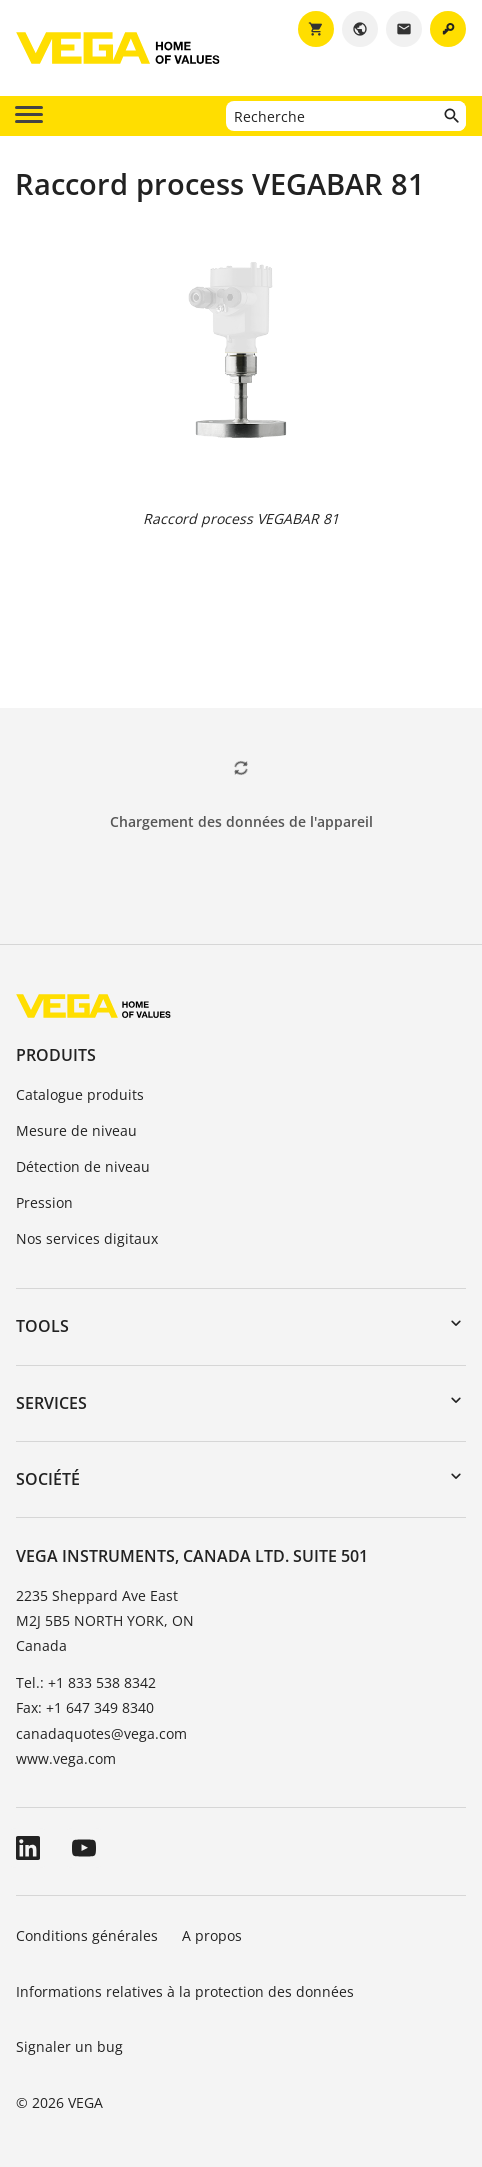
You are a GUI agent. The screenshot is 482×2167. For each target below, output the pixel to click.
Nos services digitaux (87, 1238)
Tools (42, 1326)
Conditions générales (87, 1935)
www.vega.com (66, 1758)
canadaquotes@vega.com (101, 1733)
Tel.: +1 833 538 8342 (86, 1682)
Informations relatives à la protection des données (185, 1991)
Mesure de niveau (76, 1130)
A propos (214, 1935)
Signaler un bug (69, 2046)
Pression (44, 1202)
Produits (56, 1055)
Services (51, 1403)
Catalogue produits (80, 1094)
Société (48, 1479)
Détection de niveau (83, 1166)
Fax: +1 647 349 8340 (85, 1707)
